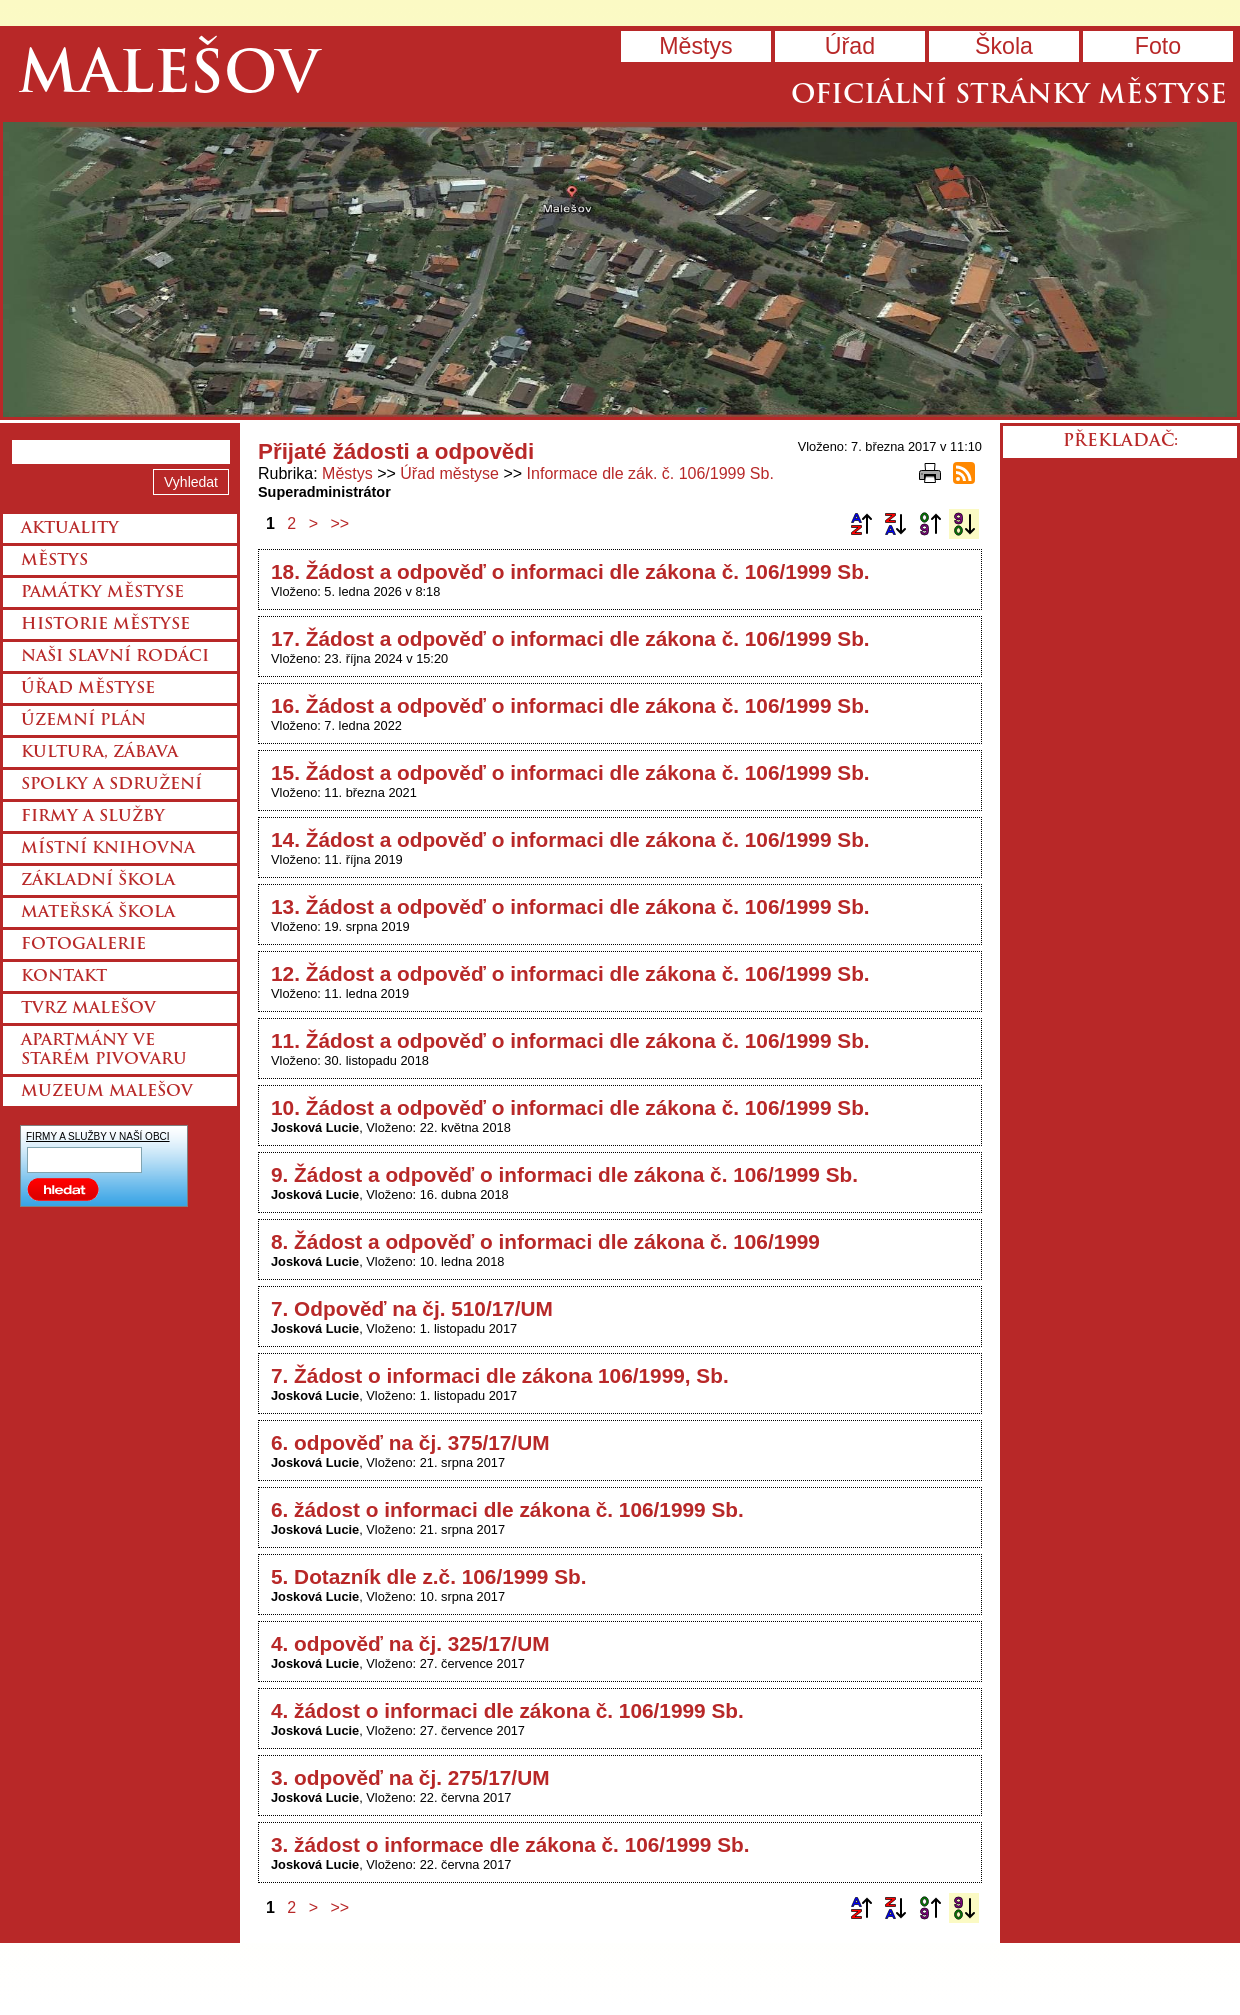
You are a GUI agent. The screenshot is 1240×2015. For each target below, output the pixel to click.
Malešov (168, 77)
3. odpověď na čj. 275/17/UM (410, 1777)
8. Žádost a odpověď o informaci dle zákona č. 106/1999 (545, 1241)
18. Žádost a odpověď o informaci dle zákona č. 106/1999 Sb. (570, 571)
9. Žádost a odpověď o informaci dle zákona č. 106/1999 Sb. (564, 1174)
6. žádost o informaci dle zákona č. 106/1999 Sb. (507, 1509)
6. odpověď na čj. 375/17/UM (410, 1442)
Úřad (850, 46)
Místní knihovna (108, 849)
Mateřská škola (98, 913)
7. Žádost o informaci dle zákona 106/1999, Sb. (500, 1375)
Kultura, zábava (99, 753)
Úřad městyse (449, 473)
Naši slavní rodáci (115, 657)
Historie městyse (105, 625)
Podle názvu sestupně (895, 524)
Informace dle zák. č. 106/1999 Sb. (650, 473)
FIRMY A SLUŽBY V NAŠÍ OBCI (98, 1136)
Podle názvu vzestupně (861, 524)
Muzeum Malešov (107, 1092)
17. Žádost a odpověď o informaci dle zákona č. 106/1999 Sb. (570, 638)
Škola (1004, 46)
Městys (695, 46)
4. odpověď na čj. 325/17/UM (410, 1643)
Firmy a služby (93, 817)
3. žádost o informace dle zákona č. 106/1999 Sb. (510, 1844)
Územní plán (83, 721)
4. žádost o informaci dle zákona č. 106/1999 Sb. (507, 1710)
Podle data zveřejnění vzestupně (930, 524)
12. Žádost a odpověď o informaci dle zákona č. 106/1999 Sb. (570, 973)
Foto (1158, 46)
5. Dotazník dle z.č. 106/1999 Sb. (429, 1576)
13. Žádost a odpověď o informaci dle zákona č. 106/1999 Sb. (570, 906)
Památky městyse (102, 593)
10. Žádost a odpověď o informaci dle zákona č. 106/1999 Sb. (570, 1107)
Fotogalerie (83, 945)
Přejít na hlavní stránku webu (620, 269)
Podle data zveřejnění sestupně (964, 524)
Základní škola (98, 881)
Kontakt (64, 977)
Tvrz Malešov (88, 1009)
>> (340, 523)
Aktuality (70, 529)
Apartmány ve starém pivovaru (104, 1050)
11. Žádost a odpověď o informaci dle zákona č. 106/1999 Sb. (570, 1040)
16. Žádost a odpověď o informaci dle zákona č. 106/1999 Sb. (570, 705)
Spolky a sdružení (111, 785)
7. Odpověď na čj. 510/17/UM (412, 1308)
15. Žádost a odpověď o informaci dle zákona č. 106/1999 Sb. (570, 772)
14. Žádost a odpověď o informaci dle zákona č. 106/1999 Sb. (570, 839)
